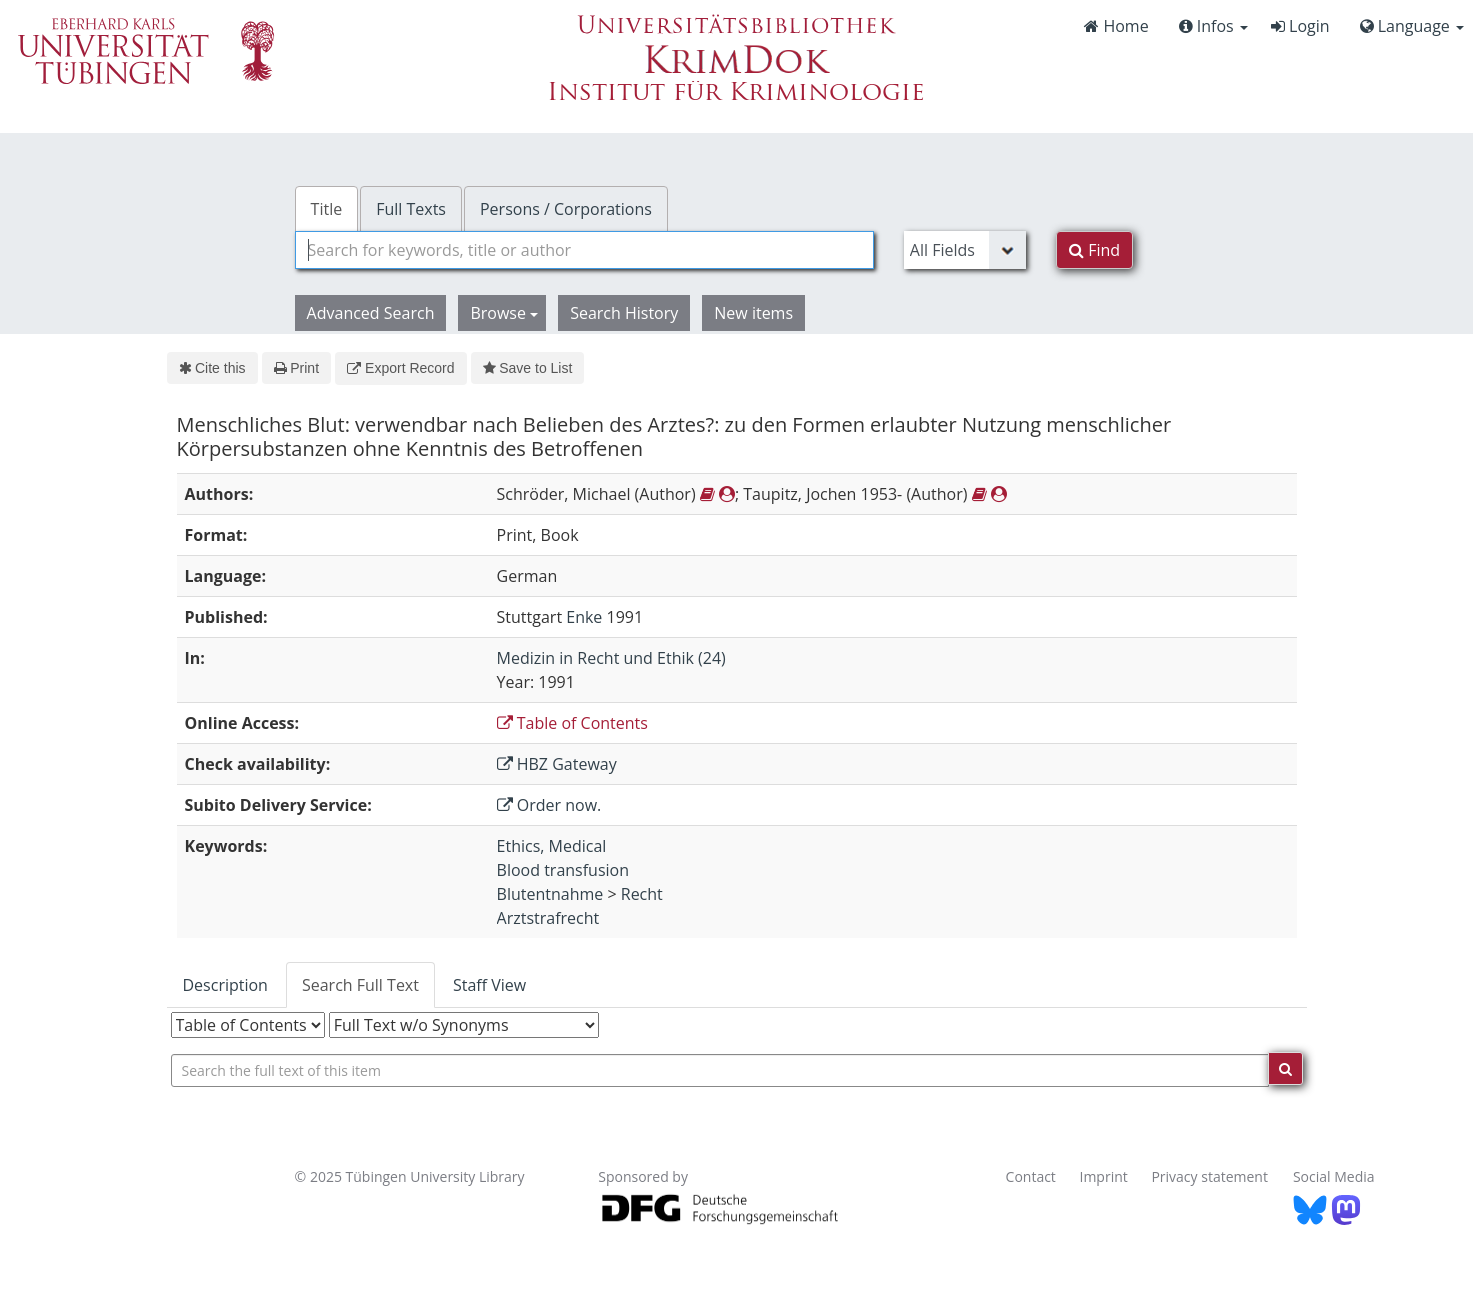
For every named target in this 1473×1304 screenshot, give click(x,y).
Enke (584, 617)
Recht (642, 894)
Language (1412, 26)
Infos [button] (1213, 26)
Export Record (400, 368)
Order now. (549, 805)
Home (1116, 26)
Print (296, 368)
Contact (1031, 1176)
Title (327, 209)
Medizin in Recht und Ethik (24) (611, 658)
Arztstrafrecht (548, 918)
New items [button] (753, 313)
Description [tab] (225, 985)
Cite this (212, 368)
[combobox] (584, 250)
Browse (504, 313)
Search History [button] (624, 313)
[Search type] (965, 250)
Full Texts (411, 209)
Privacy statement (1209, 1176)
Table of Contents (572, 723)
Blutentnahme (550, 894)
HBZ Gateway (557, 764)
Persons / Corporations (566, 209)
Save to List (528, 368)
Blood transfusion (563, 870)
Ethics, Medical (552, 846)
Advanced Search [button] (371, 313)
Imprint (1104, 1176)
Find (1094, 250)
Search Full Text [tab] (360, 985)
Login (1300, 26)
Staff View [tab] (489, 985)
